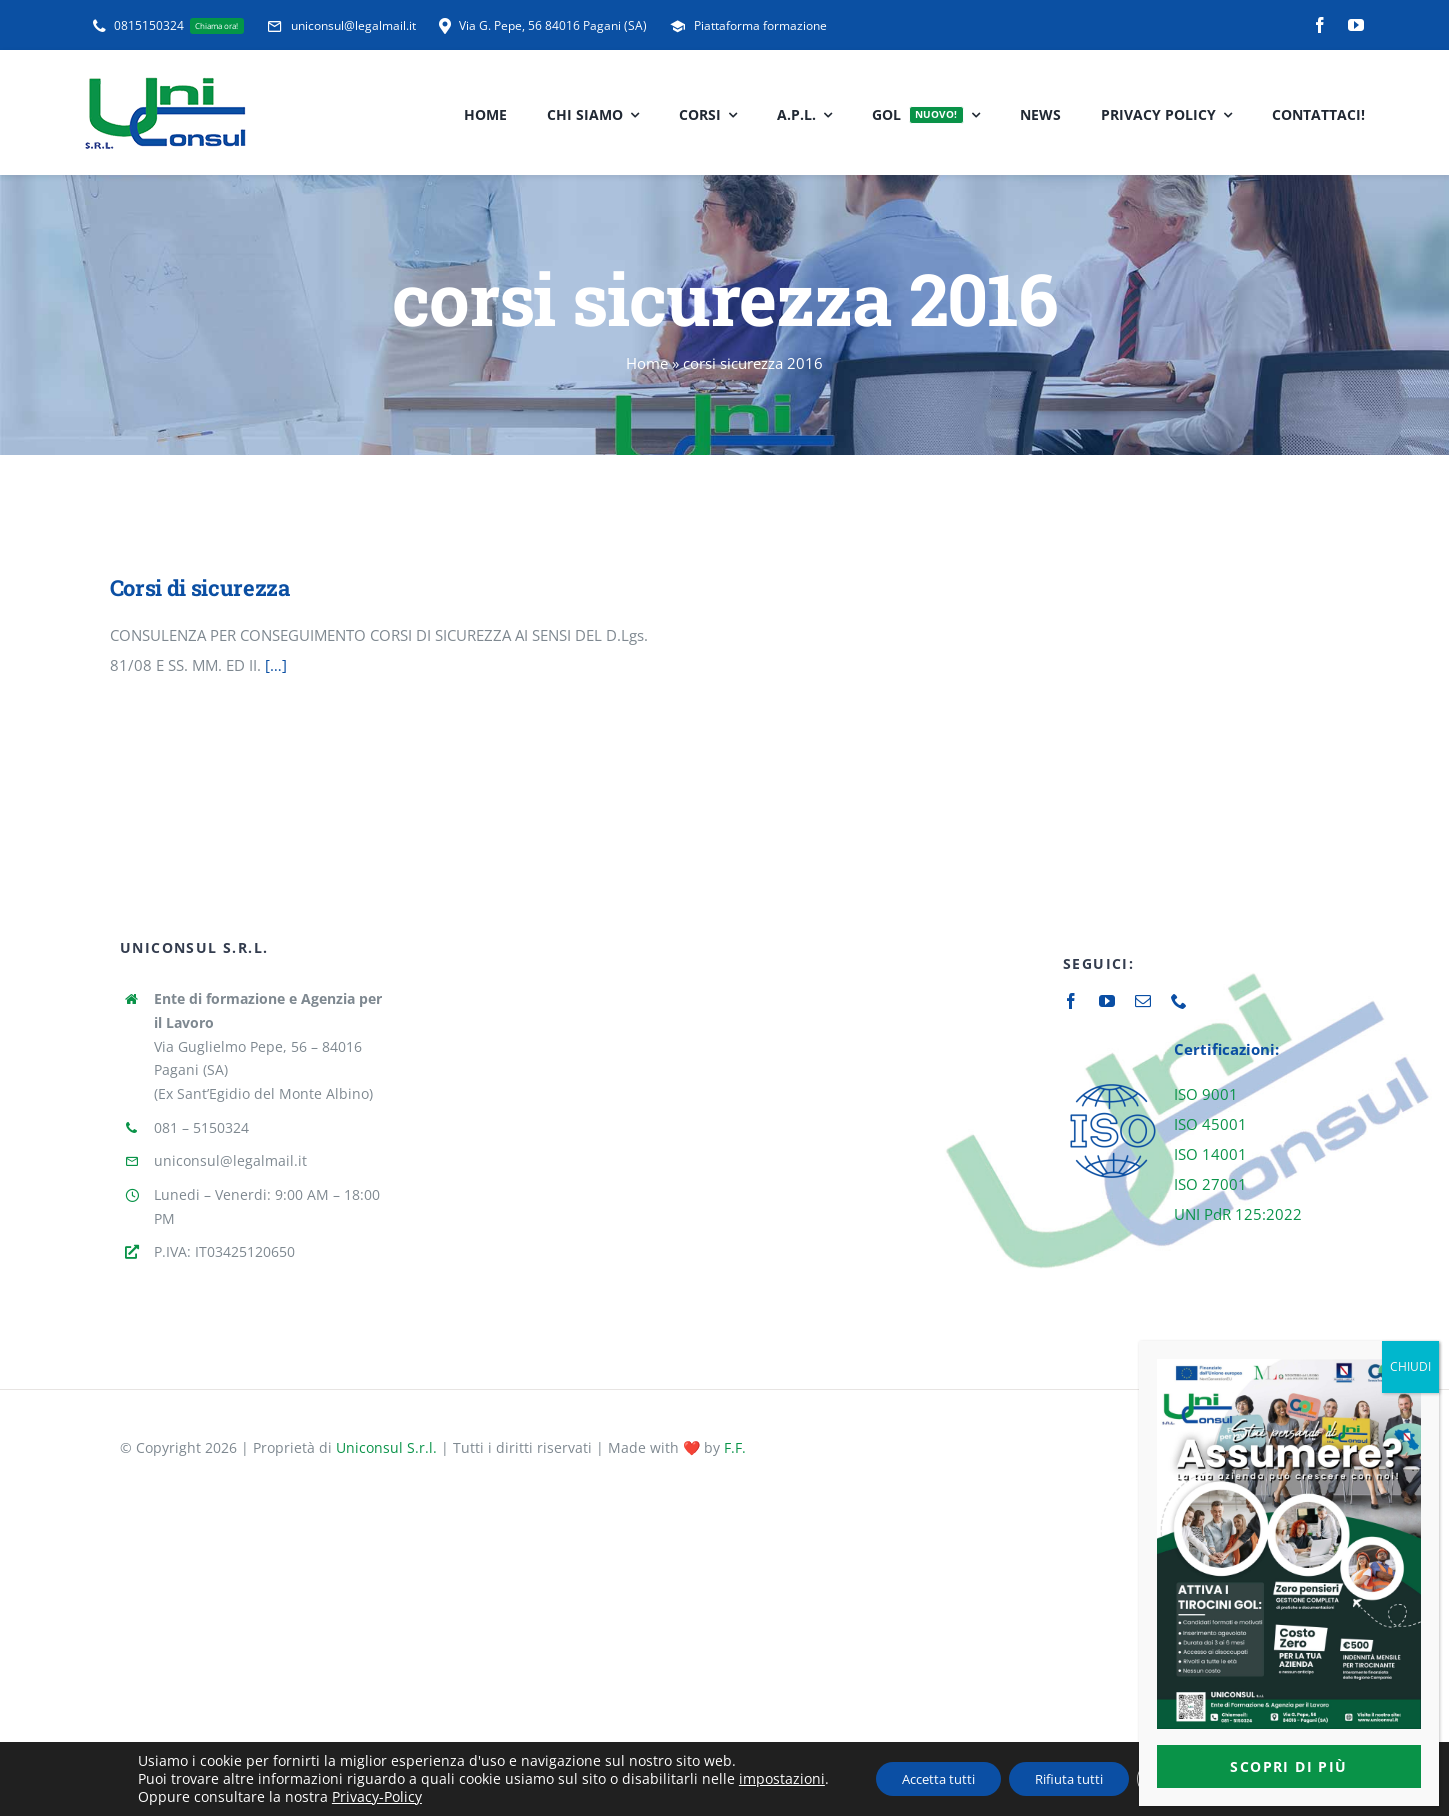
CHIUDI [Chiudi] (1410, 1366)
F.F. (735, 1447)
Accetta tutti (921, 1778)
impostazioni (756, 1779)
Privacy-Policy (351, 1796)
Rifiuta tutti (1067, 1778)
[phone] (1179, 1001)
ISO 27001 (1210, 1184)
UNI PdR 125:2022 (1238, 1214)
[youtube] (1356, 25)
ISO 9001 (1206, 1094)
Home (647, 363)
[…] (276, 665)
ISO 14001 (1210, 1154)
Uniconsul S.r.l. (386, 1447)
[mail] (1143, 1001)
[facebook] (1320, 25)
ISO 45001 (1210, 1124)
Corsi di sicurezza (200, 587)
